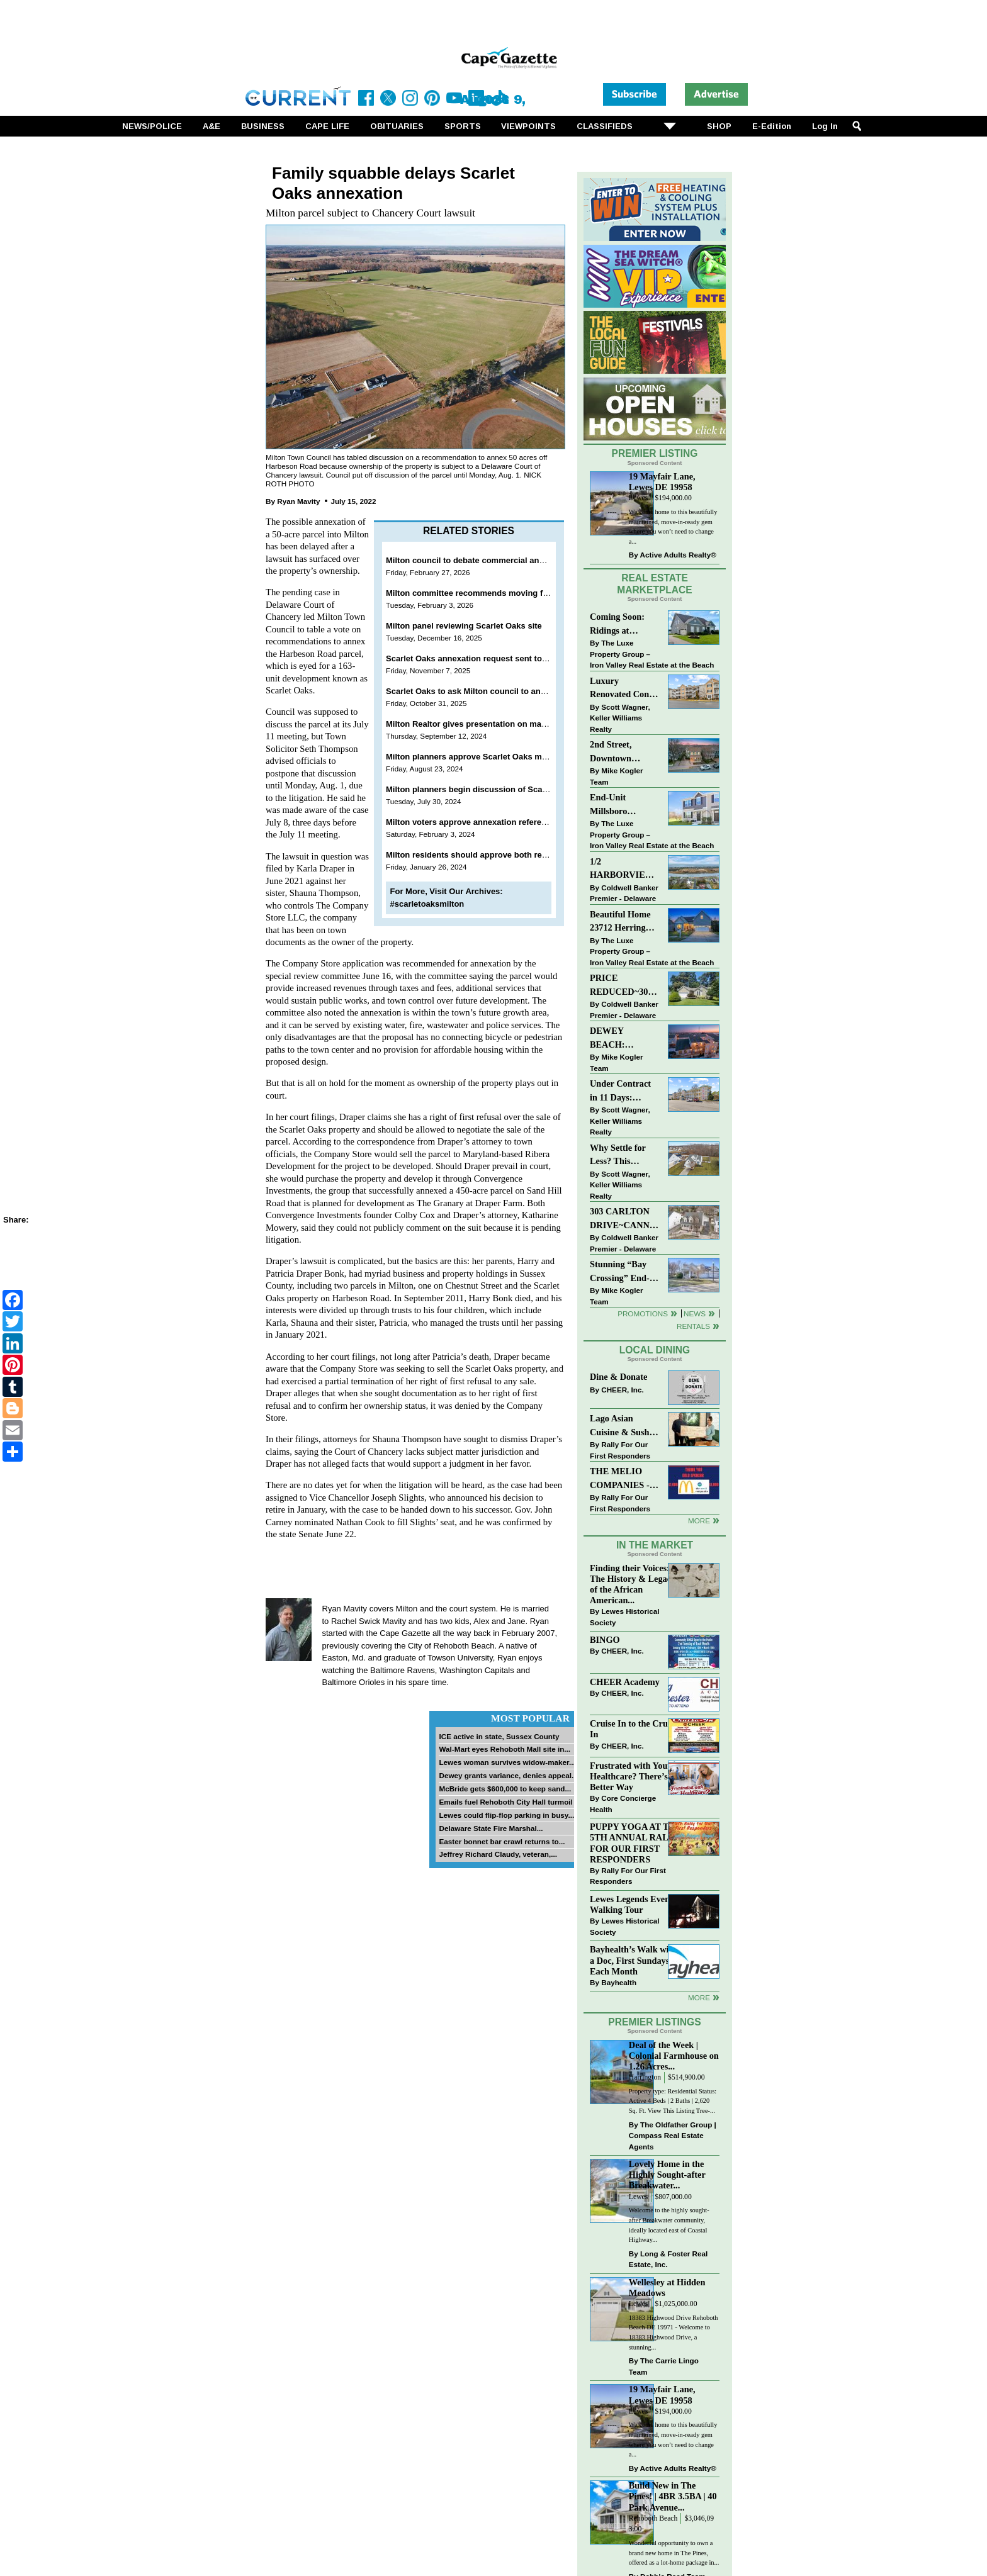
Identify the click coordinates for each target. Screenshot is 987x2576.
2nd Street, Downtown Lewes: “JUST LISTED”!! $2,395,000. (617, 752)
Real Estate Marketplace (654, 584)
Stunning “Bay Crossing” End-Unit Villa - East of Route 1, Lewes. (620, 1272)
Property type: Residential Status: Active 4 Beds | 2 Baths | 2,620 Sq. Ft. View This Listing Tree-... (672, 2101)
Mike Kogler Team (616, 776)
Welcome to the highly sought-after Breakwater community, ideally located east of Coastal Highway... (669, 2225)
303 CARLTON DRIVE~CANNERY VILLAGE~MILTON (625, 1219)
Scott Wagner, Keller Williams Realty (620, 718)
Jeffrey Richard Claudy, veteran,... (498, 1854)
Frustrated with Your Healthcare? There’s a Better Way (632, 1776)
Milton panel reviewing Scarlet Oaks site (464, 625)
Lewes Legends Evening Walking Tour (636, 1904)
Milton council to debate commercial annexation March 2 (496, 560)
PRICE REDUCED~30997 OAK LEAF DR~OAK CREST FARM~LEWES (625, 986)
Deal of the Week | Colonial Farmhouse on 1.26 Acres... (674, 2055)
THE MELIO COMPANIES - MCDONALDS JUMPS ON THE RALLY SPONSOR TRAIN (623, 1479)
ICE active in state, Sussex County (499, 1736)
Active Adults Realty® (678, 555)
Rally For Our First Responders (620, 1450)
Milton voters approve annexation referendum (474, 822)
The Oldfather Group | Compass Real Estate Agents (672, 2135)
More (699, 1520)
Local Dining (654, 1350)
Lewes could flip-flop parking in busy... (506, 1815)
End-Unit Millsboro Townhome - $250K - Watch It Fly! (623, 805)
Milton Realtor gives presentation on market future (484, 724)
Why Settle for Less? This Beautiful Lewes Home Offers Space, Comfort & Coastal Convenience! (625, 1155)
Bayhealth (618, 1982)
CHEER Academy (625, 1682)
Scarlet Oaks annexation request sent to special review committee (514, 658)
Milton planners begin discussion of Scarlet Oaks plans (493, 789)
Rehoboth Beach (653, 2518)
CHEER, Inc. (622, 1390)
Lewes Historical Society (624, 1617)
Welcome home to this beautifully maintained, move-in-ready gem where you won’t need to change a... (673, 526)
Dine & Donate (618, 1377)
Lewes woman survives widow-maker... (507, 1762)
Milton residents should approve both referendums (485, 855)
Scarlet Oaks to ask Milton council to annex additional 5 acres (506, 691)
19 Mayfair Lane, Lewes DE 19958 (662, 481)
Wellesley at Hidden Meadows (667, 2287)
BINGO (605, 1640)
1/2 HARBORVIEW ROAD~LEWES (622, 869)
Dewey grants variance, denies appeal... (508, 1775)
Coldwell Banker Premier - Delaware (624, 893)
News (695, 1313)
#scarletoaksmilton (427, 904)
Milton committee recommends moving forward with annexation (510, 593)
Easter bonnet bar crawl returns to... (502, 1841)
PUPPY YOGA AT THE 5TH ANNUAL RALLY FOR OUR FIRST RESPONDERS (636, 1843)
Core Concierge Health (623, 1803)
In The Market (654, 1545)
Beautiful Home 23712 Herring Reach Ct (620, 922)
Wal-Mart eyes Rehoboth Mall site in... (504, 1749)
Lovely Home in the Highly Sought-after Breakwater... (667, 2174)
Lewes (638, 498)
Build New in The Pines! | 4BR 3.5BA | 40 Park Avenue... (673, 2496)
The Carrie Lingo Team (664, 2366)
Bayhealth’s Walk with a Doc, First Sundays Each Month (633, 1960)
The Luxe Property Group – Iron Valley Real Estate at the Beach (652, 654)
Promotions (643, 1313)
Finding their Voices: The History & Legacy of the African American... (632, 1584)
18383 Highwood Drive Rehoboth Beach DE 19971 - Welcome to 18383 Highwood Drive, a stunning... (673, 2332)
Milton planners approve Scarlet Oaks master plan (483, 756)
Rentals (693, 1326)
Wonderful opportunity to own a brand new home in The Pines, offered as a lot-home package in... (674, 2553)
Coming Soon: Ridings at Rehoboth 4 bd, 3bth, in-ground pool (620, 624)
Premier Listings (654, 2022)
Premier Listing (655, 453)
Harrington (645, 2077)
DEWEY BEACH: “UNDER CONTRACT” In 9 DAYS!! (623, 1038)
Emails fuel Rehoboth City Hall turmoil (505, 1802)
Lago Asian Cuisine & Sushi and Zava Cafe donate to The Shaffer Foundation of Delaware (621, 1426)
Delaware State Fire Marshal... (491, 1828)
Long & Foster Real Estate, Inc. (668, 2259)
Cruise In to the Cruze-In (634, 1728)
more (699, 1997)
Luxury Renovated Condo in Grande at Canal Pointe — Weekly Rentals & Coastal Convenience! (624, 689)
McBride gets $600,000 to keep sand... (505, 1788)
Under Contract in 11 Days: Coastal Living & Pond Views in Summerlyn (623, 1091)
